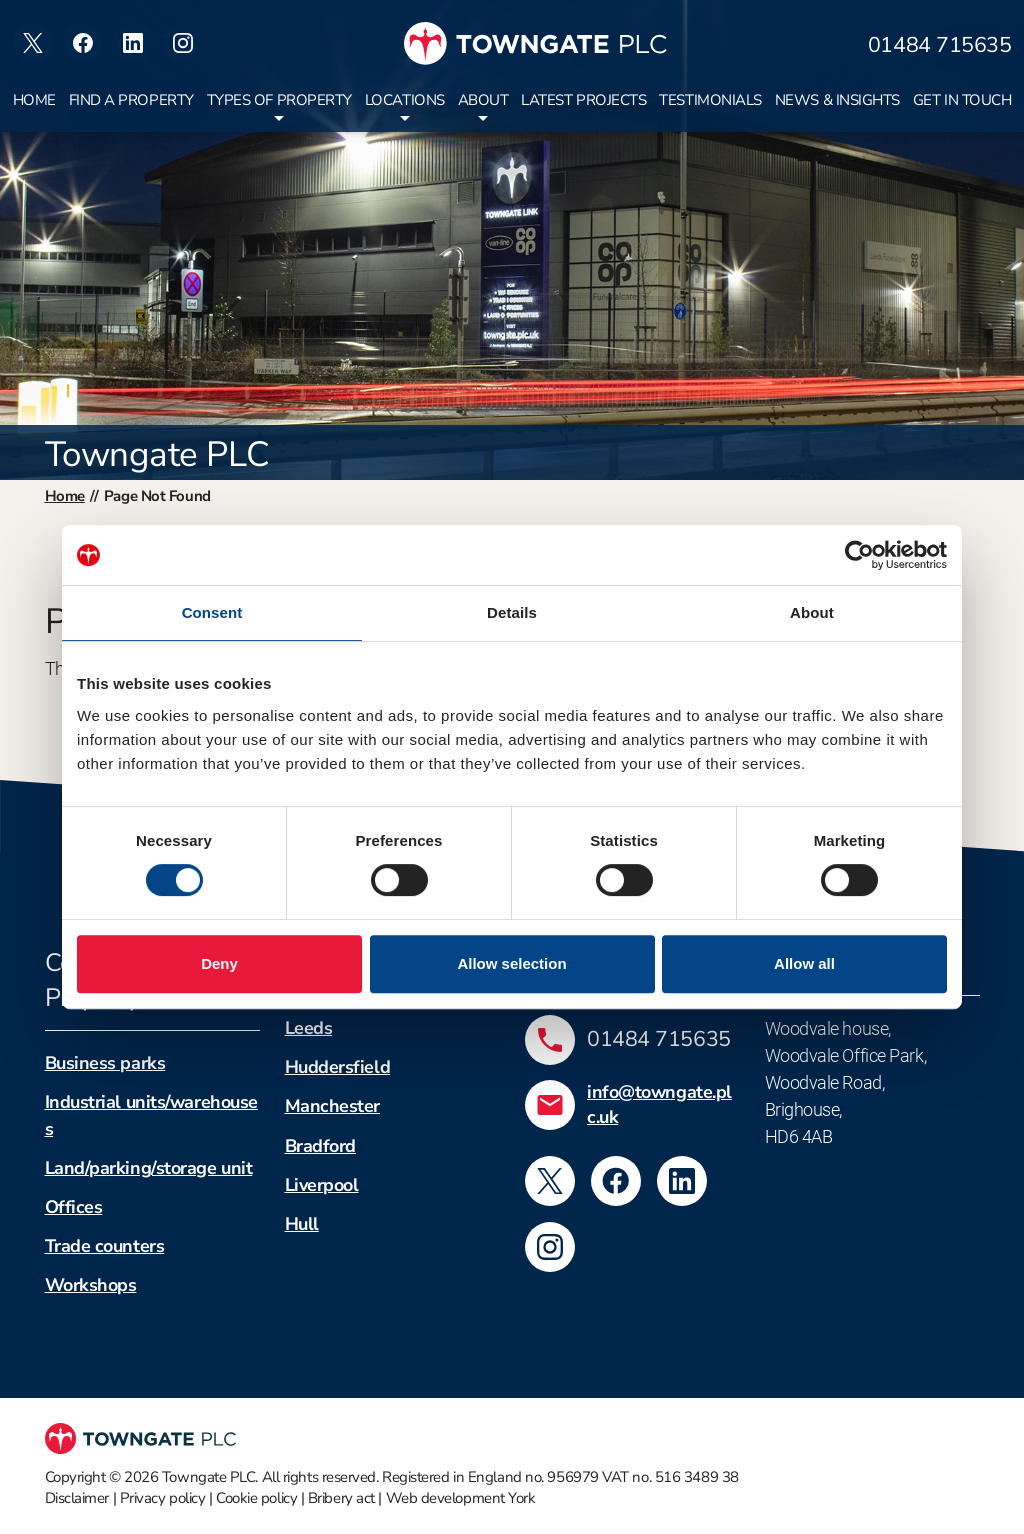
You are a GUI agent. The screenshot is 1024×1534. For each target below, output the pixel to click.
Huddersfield (338, 1067)
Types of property (279, 100)
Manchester (333, 1106)
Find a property (131, 100)
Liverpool (322, 1185)
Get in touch (962, 100)
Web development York (461, 1498)
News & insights (837, 100)
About (483, 100)
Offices (74, 1207)
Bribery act (341, 1498)
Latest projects (583, 100)
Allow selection (511, 963)
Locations (405, 100)
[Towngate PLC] (535, 43)
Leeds (309, 1028)
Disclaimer (77, 1498)
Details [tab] (512, 612)
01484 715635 (940, 45)
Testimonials (710, 100)
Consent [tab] (212, 612)
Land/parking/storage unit (149, 1168)
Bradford (320, 1146)
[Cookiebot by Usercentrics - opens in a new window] (859, 555)
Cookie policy (256, 1498)
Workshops (91, 1285)
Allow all (804, 963)
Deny (219, 963)
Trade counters (105, 1246)
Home (34, 100)
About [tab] (812, 612)
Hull (302, 1224)
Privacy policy (163, 1498)
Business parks (105, 1063)
